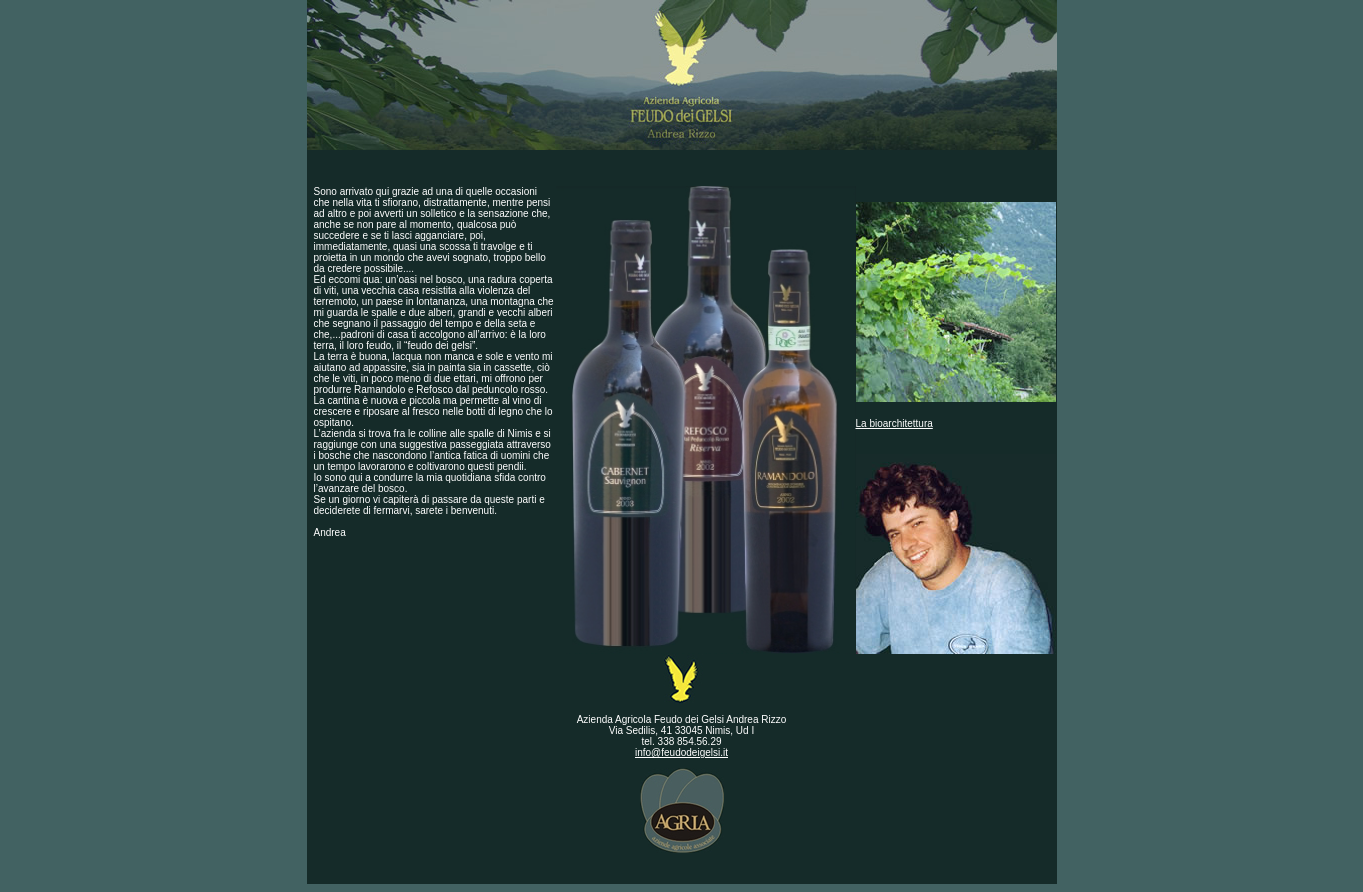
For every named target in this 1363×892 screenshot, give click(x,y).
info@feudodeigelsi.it (681, 752)
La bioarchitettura (894, 423)
